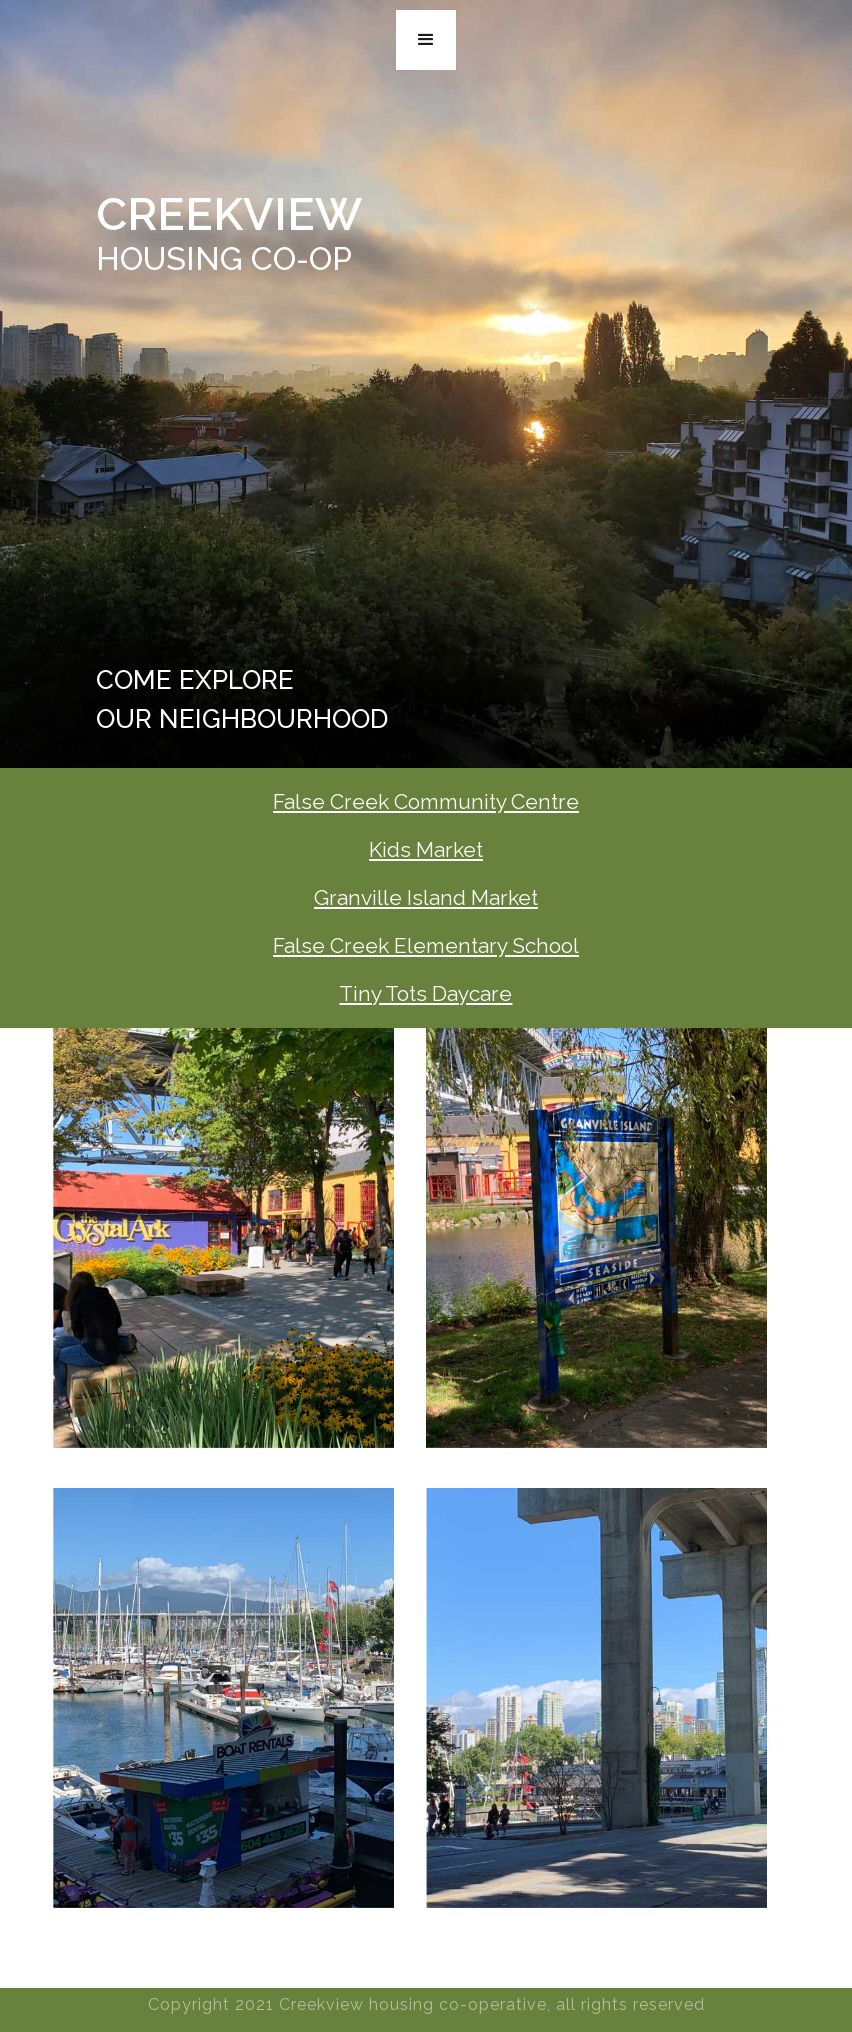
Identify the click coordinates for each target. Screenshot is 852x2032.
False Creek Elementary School (426, 945)
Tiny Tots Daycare (425, 993)
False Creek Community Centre (426, 801)
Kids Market (426, 849)
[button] (426, 40)
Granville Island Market (426, 897)
